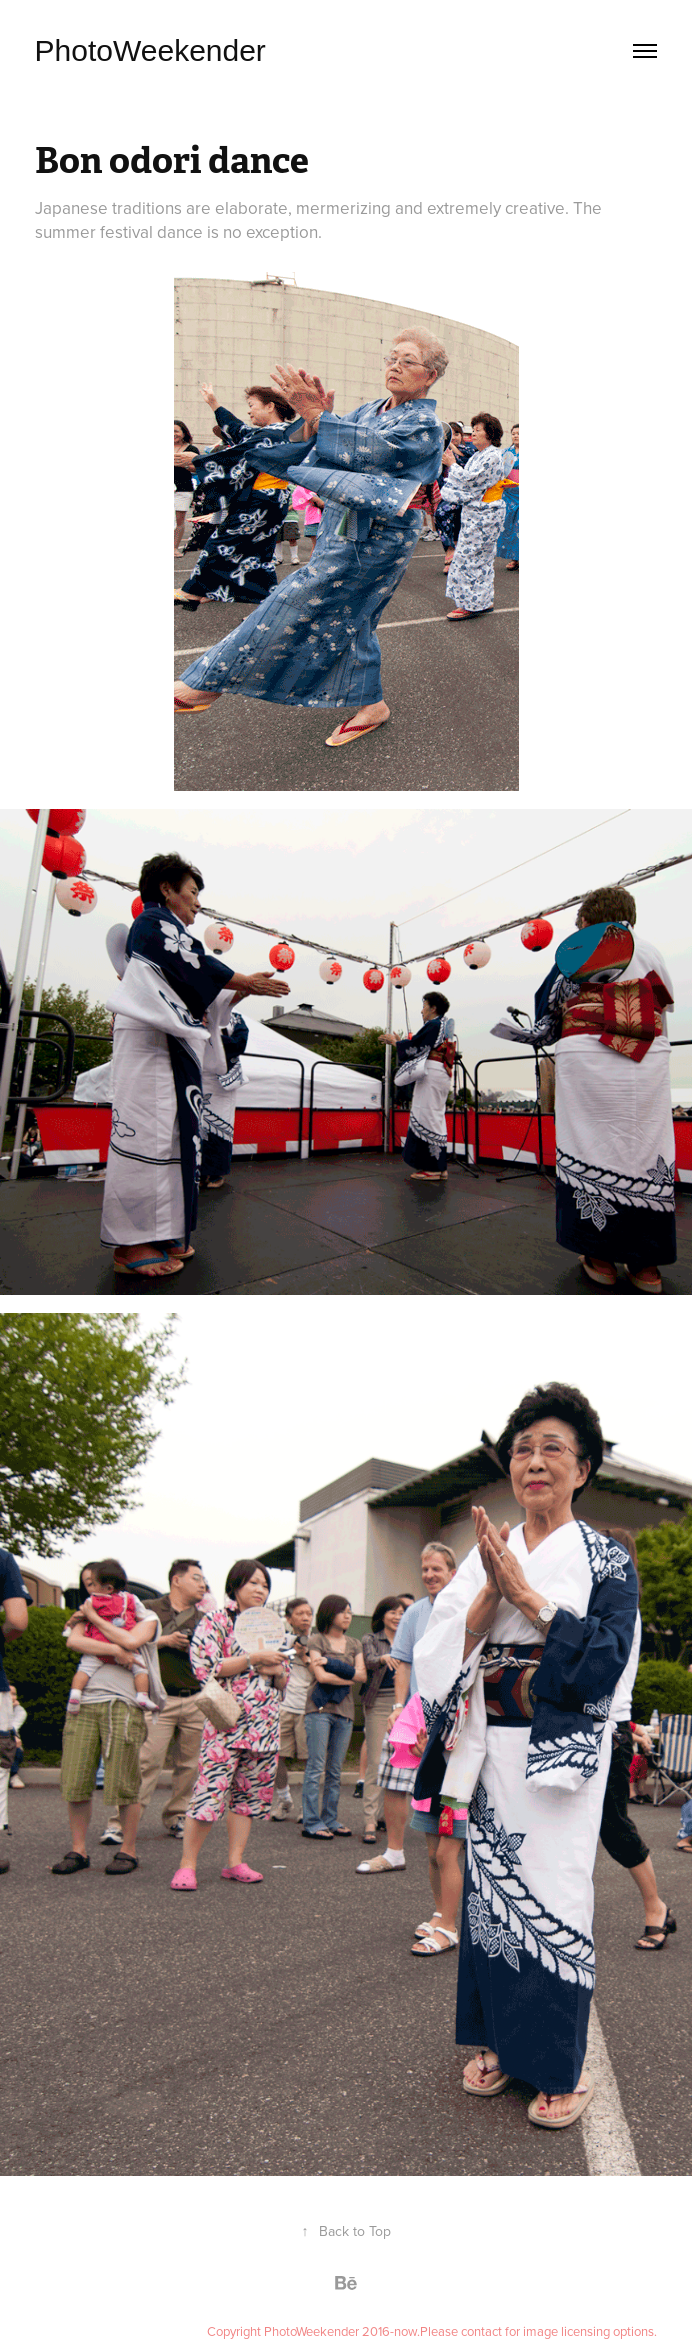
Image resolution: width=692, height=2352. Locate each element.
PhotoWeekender (150, 50)
